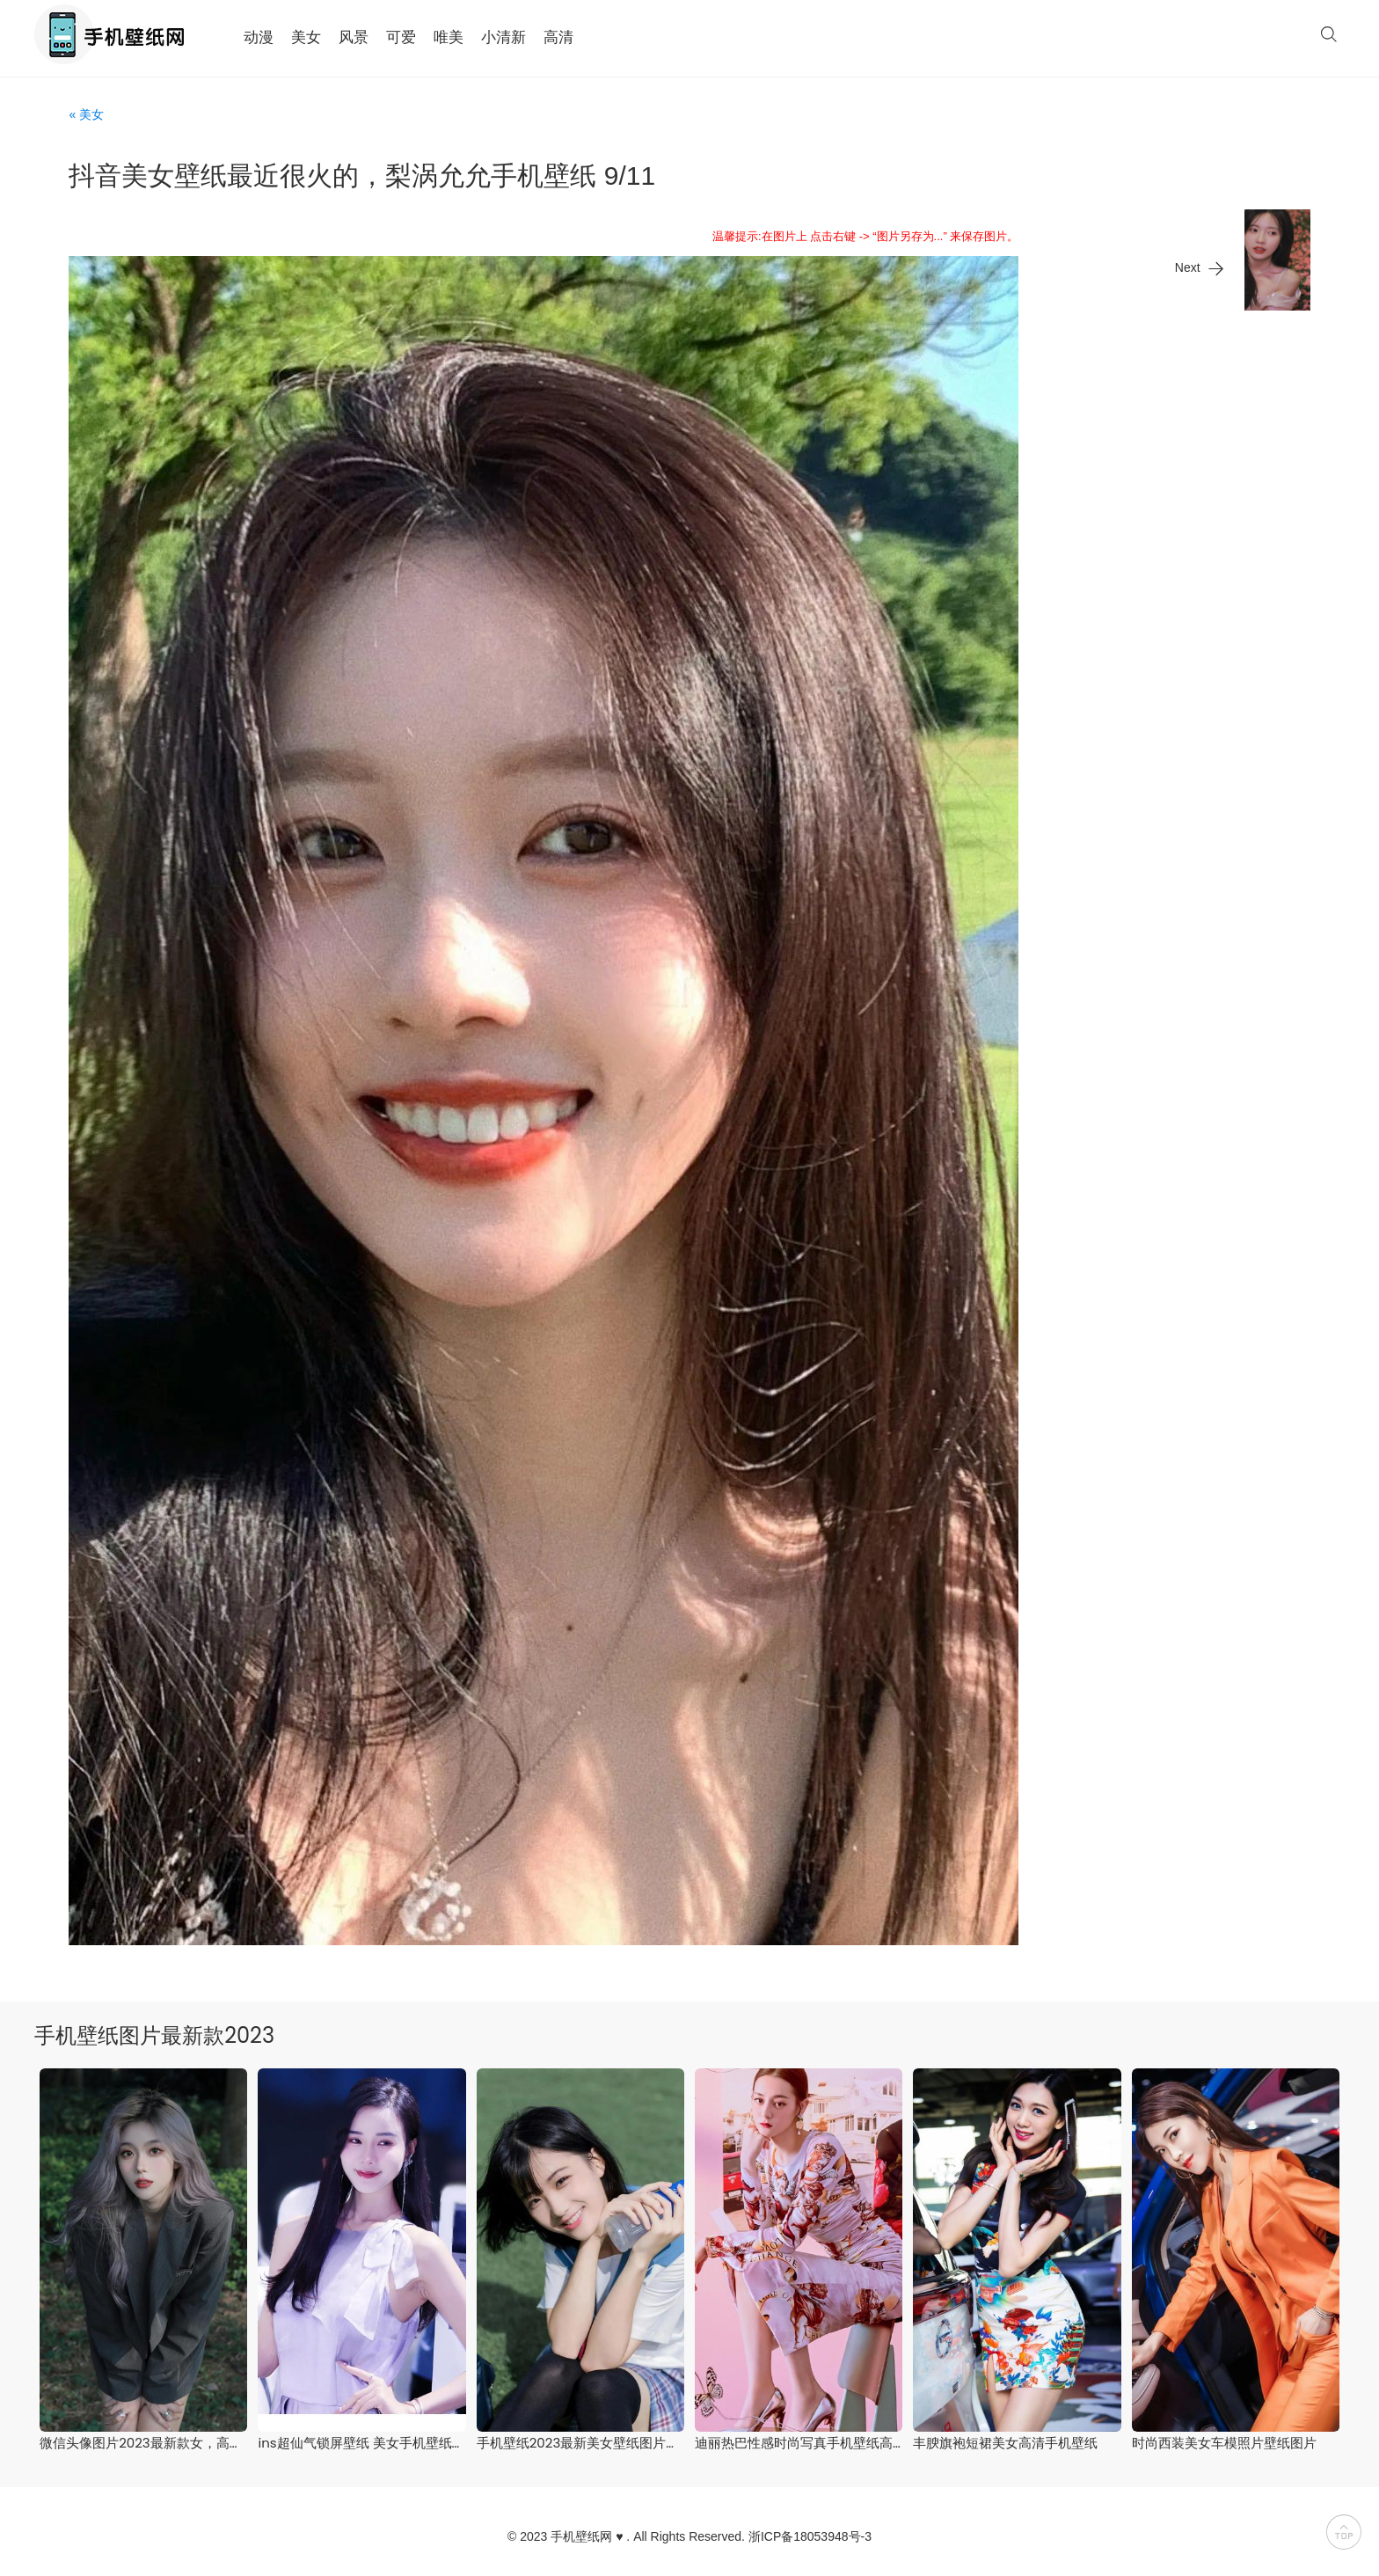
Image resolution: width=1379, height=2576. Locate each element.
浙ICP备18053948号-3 (810, 2536)
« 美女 (86, 114)
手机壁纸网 (581, 2536)
